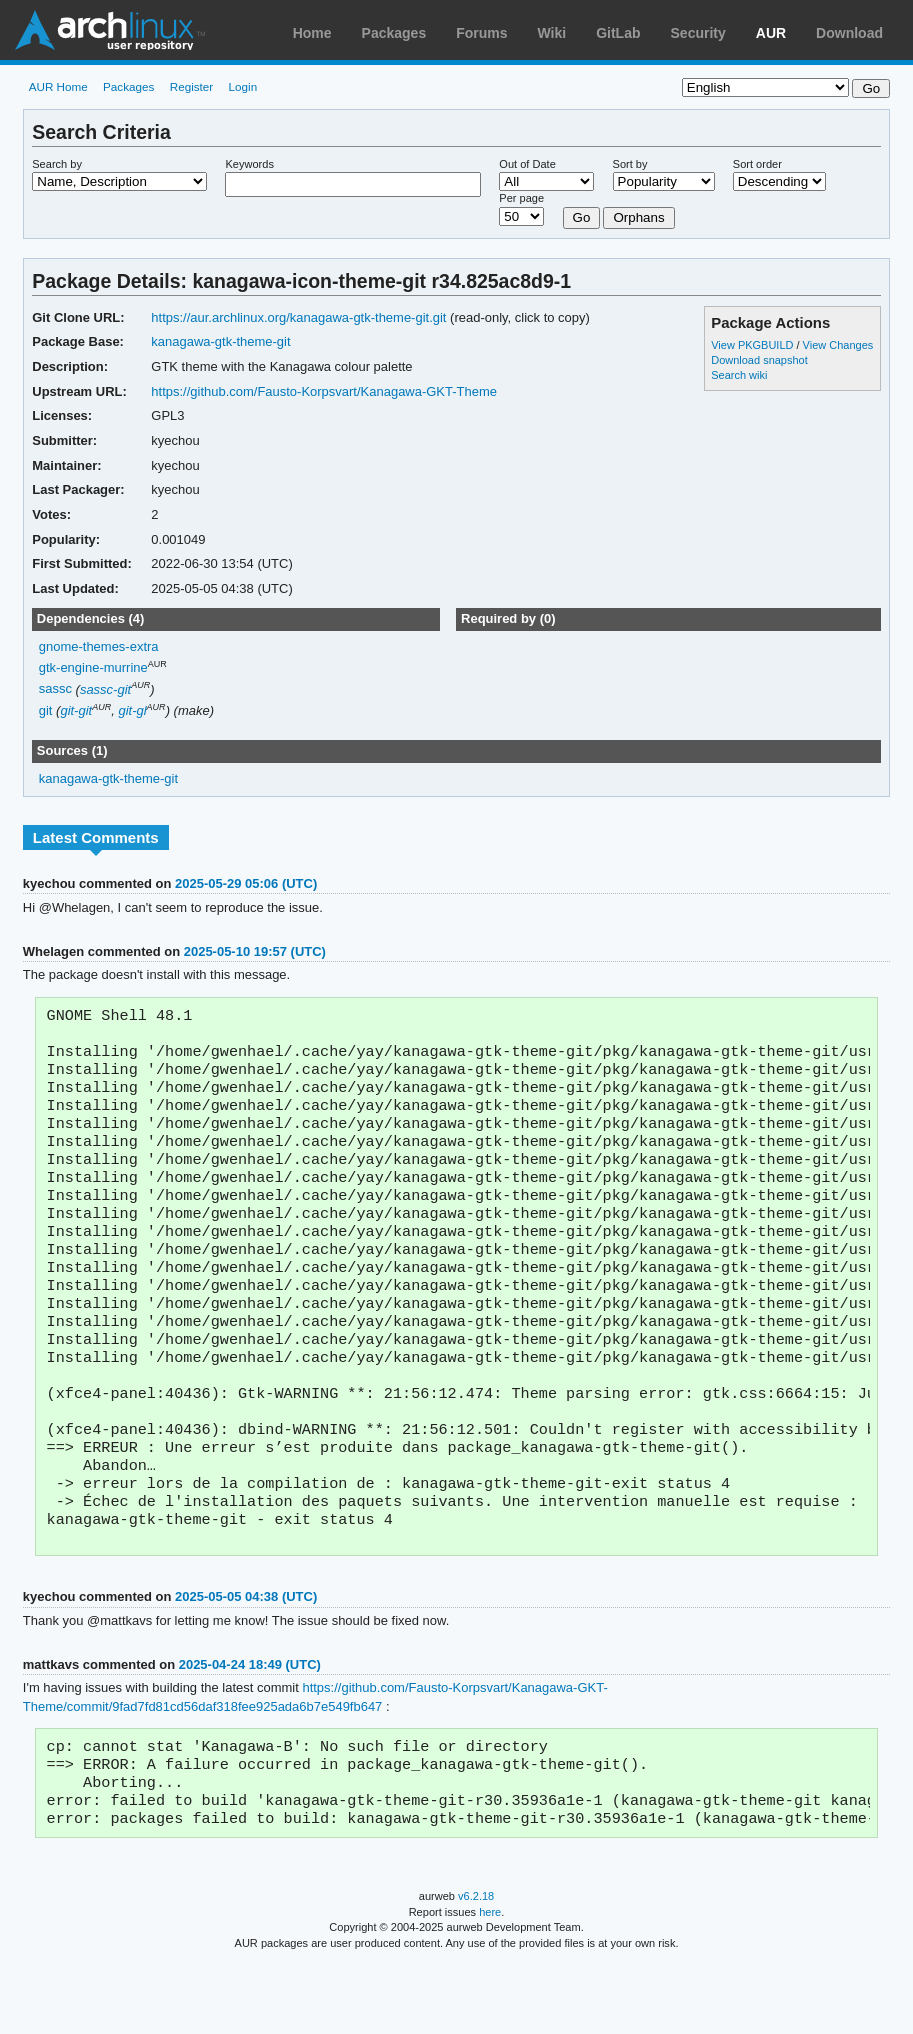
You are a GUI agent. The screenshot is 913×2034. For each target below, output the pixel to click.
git (46, 710)
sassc (55, 689)
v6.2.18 (476, 1966)
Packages (394, 33)
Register (192, 86)
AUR (771, 33)
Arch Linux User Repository (110, 30)
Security (698, 33)
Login (243, 86)
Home (312, 33)
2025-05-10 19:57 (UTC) (255, 951)
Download (849, 33)
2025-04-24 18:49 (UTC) (250, 1724)
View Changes (838, 345)
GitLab (618, 33)
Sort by (630, 164)
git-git (76, 710)
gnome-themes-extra (99, 646)
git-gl (132, 710)
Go (582, 217)
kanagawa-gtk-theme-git (220, 341)
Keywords (249, 164)
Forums (481, 33)
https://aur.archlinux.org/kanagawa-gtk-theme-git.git (298, 317)
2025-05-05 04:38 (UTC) (246, 1656)
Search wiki (739, 375)
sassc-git (105, 689)
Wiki (552, 33)
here (490, 1982)
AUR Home (58, 86)
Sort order (757, 164)
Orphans (638, 217)
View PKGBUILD (753, 345)
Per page (521, 198)
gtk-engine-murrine (93, 667)
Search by (57, 164)
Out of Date (527, 164)
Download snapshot (759, 360)
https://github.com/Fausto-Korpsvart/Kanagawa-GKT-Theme (324, 391)
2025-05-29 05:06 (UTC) (246, 883)
